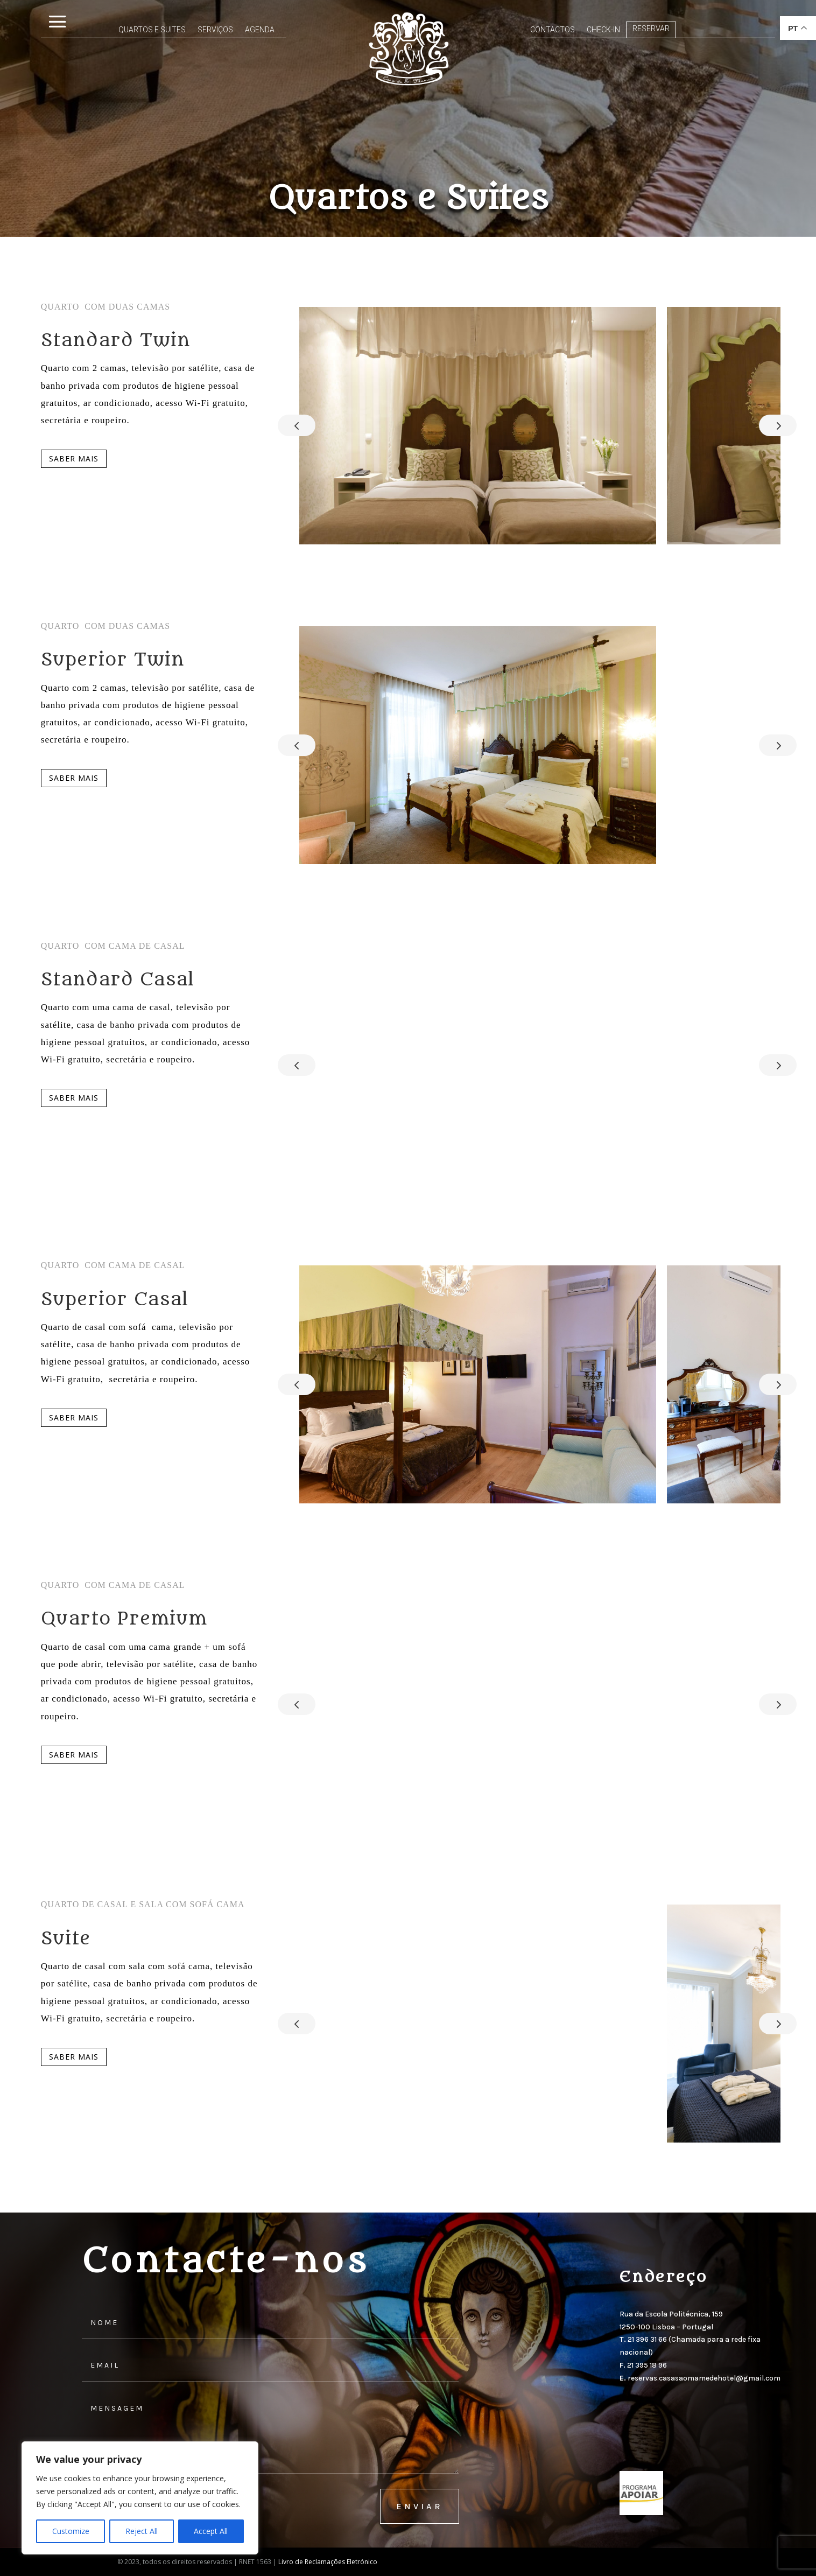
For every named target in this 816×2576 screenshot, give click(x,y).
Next (778, 425)
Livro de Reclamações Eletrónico (327, 2561)
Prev (296, 425)
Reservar (651, 29)
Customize (70, 2531)
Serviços (169, 30)
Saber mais (74, 458)
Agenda (214, 30)
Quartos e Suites (106, 30)
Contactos (552, 30)
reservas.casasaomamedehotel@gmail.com (704, 2378)
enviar (419, 2506)
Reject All (141, 2531)
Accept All (211, 2531)
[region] (140, 2497)
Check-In (603, 30)
